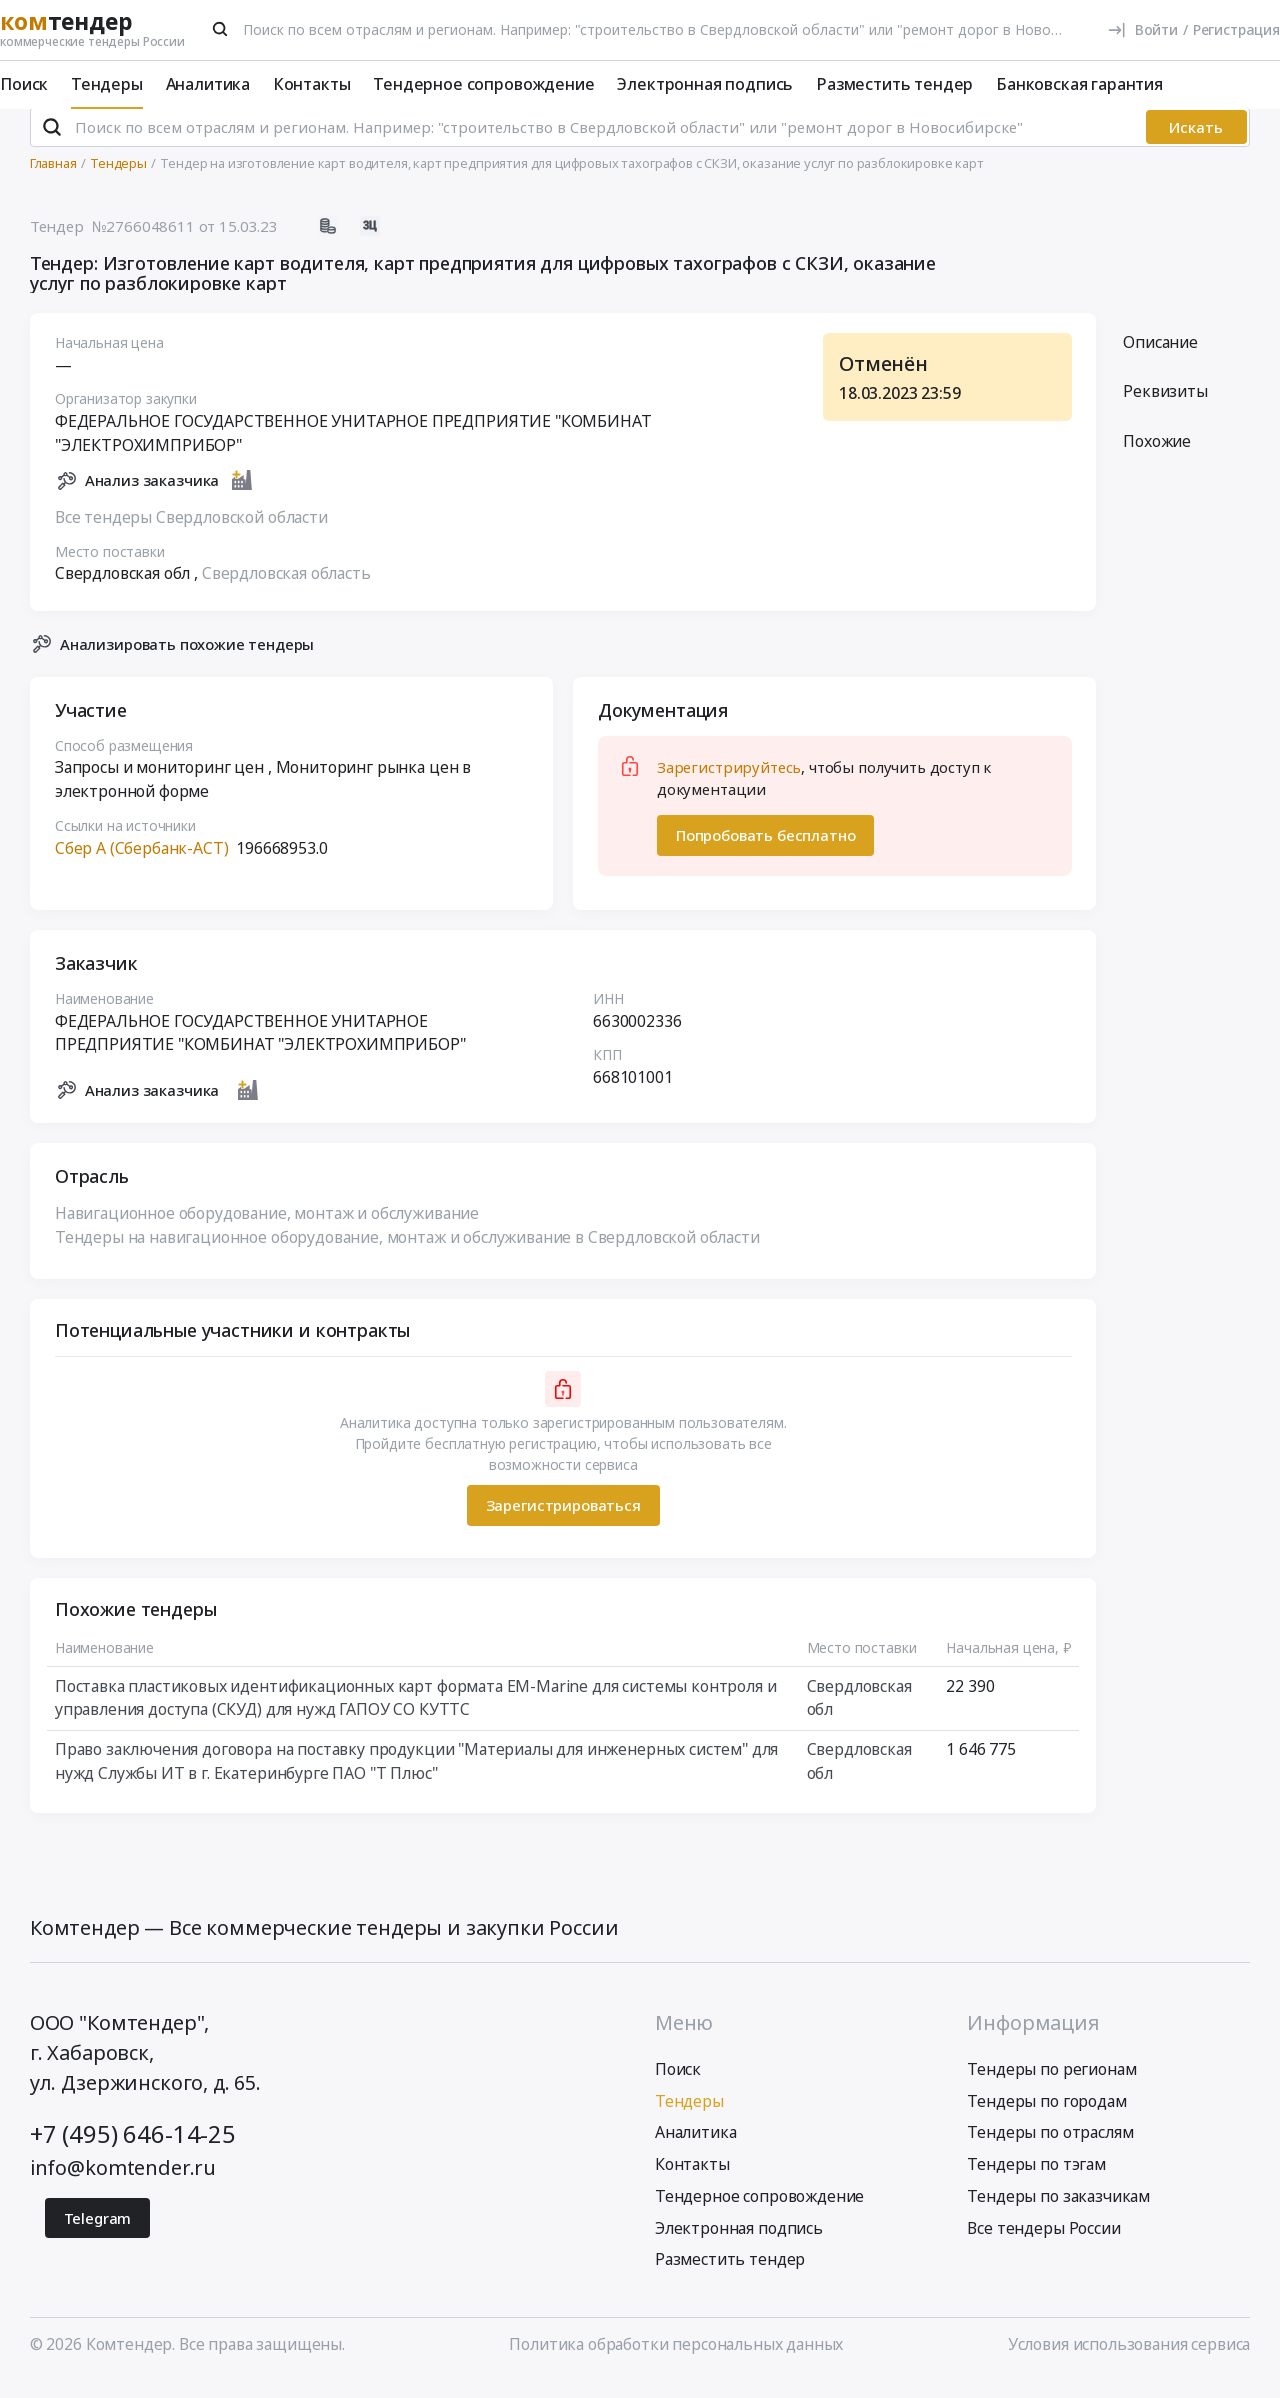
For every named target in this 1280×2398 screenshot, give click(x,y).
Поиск (24, 84)
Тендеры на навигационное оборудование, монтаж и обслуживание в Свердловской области (407, 1254)
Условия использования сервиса (1129, 2361)
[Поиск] (221, 29)
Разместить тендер (894, 84)
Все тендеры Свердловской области (191, 534)
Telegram (98, 2235)
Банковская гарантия (1079, 84)
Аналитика (208, 84)
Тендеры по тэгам (1036, 2181)
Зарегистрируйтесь (729, 784)
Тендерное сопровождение (483, 84)
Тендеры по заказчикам (1058, 2213)
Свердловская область (286, 591)
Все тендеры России (1043, 2244)
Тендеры (107, 84)
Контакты (312, 84)
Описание (1160, 359)
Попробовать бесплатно (766, 852)
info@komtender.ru (123, 2184)
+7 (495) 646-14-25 (133, 2151)
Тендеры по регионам (1051, 2086)
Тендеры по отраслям (1050, 2149)
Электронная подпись (705, 84)
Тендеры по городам (1046, 2117)
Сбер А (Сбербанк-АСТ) (142, 865)
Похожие (1157, 458)
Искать (1196, 144)
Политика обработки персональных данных (676, 2361)
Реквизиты (1165, 409)
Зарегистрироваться (562, 1523)
